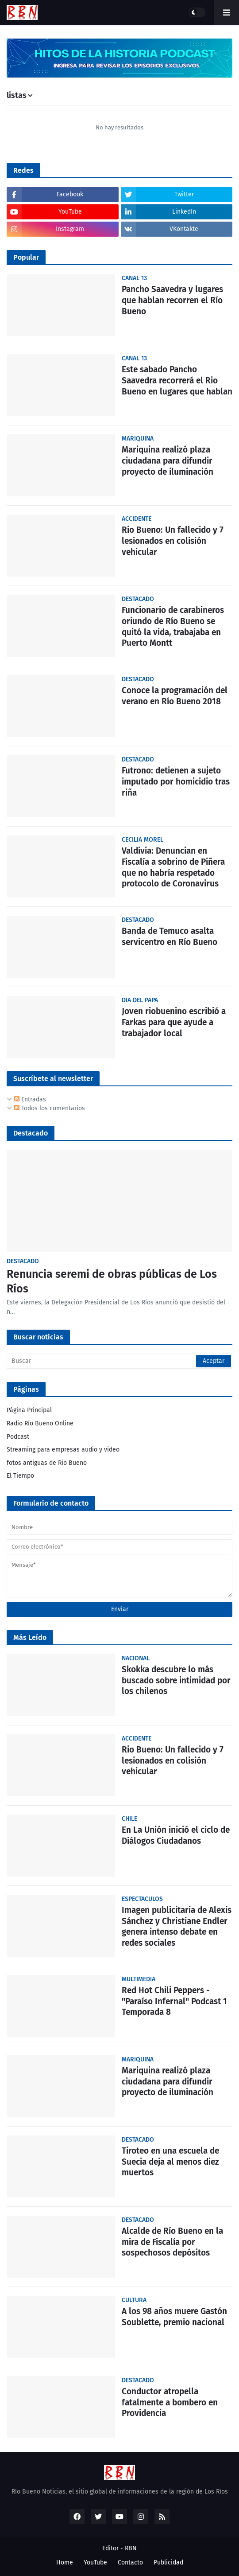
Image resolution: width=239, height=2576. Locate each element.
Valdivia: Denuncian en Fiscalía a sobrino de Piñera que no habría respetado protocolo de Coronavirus (173, 867)
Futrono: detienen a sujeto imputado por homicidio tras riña (176, 781)
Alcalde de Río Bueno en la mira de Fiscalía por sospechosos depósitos (172, 2242)
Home (64, 2562)
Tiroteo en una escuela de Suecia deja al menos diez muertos (170, 2162)
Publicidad (168, 2562)
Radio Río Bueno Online (40, 1423)
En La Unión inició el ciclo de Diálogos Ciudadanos (176, 1835)
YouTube (95, 2562)
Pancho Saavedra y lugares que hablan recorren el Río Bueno (172, 300)
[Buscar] (119, 1361)
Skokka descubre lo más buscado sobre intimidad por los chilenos (176, 1680)
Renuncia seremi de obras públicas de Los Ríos (112, 1282)
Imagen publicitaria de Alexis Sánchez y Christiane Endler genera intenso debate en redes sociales (176, 1926)
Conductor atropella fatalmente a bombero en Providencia (170, 2402)
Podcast (18, 1436)
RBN (131, 2548)
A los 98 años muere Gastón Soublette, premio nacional (174, 2316)
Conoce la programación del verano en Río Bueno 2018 (174, 695)
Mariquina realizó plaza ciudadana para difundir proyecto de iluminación (167, 460)
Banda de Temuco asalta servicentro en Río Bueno (169, 936)
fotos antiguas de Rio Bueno (47, 1463)
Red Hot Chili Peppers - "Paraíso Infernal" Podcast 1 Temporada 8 (174, 2001)
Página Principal (29, 1410)
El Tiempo (20, 1475)
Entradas (30, 1099)
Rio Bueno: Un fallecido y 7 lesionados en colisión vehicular (173, 541)
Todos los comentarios (49, 1108)
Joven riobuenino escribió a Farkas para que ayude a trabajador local (174, 1022)
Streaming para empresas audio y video (63, 1449)
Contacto (130, 2562)
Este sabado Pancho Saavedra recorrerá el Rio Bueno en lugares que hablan (177, 380)
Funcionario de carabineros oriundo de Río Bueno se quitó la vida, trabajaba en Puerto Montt (173, 626)
